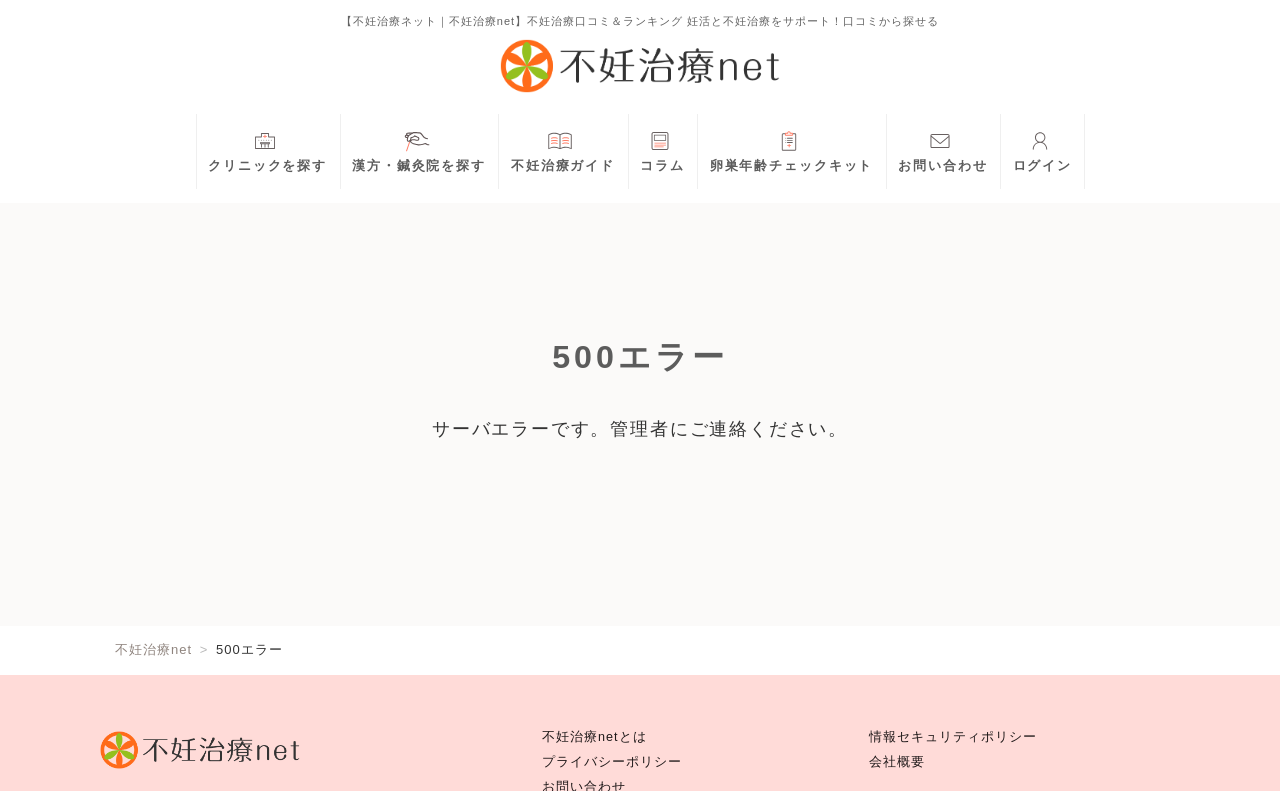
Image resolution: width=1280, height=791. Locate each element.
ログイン (1043, 149)
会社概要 (897, 762)
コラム (662, 149)
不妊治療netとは (594, 737)
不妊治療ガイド (563, 149)
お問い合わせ (942, 149)
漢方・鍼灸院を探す (419, 149)
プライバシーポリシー (612, 762)
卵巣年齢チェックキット (792, 149)
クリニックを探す (267, 149)
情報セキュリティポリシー (953, 737)
